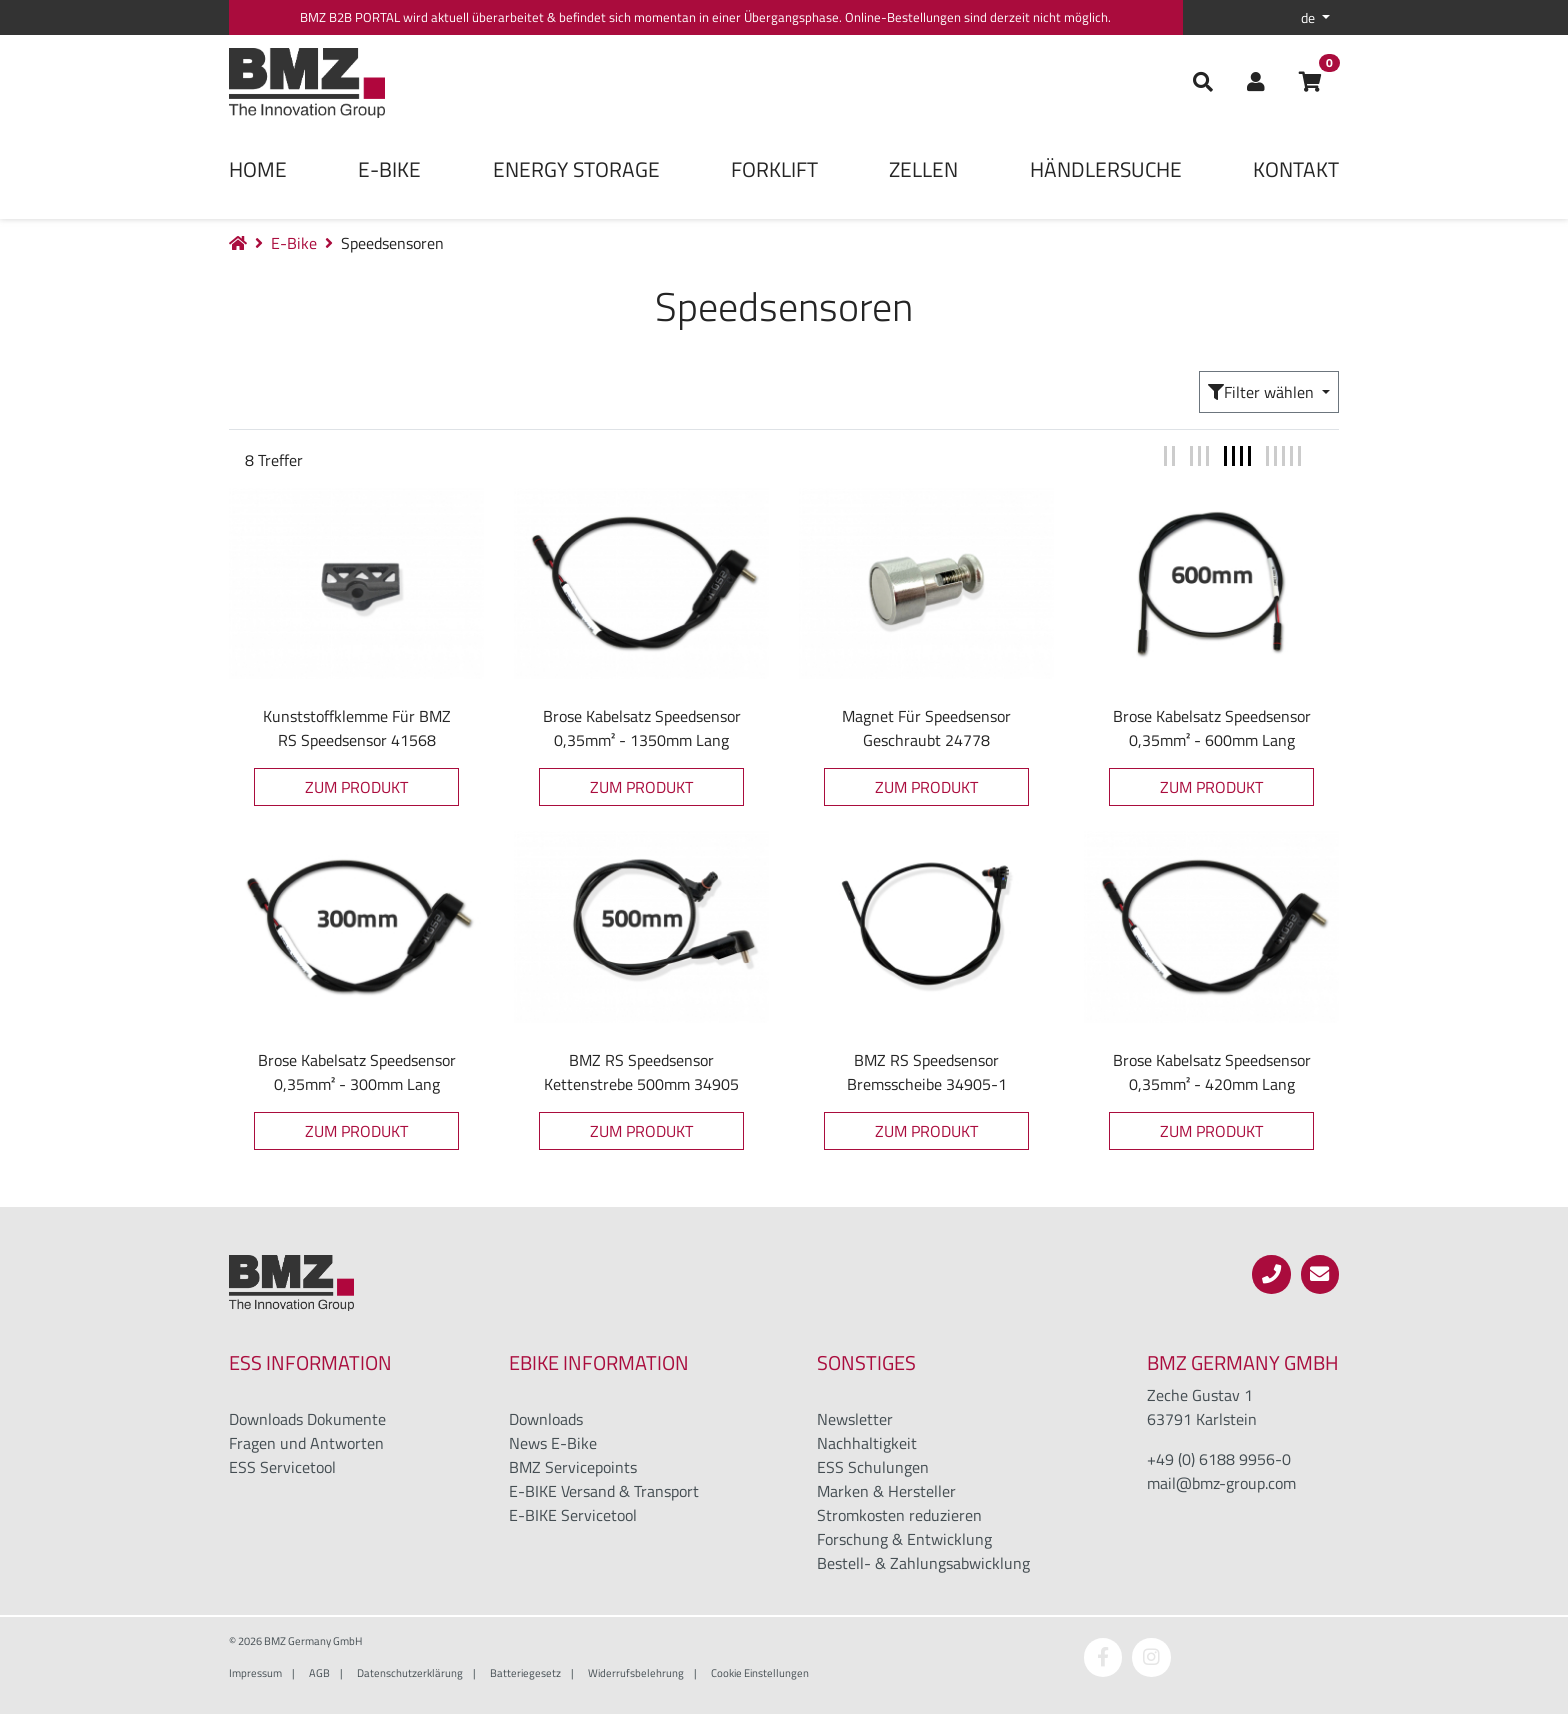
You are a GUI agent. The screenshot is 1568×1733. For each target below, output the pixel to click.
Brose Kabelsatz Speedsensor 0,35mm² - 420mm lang (1212, 1072)
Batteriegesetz (525, 1672)
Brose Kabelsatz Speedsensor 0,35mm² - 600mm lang (1212, 728)
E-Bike (389, 169)
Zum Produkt (356, 787)
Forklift (774, 169)
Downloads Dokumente (307, 1419)
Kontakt (1296, 169)
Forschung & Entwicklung (904, 1539)
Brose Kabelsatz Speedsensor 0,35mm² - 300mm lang (357, 1072)
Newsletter (855, 1419)
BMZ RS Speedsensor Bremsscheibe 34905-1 (927, 1072)
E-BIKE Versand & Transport (604, 1491)
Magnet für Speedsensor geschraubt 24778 (926, 728)
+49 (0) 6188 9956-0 (1219, 1459)
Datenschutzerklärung (410, 1672)
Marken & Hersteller (886, 1491)
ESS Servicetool (282, 1467)
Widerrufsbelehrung (636, 1672)
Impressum (255, 1672)
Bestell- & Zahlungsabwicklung (923, 1563)
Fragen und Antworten (306, 1443)
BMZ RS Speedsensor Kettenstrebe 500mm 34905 (641, 1072)
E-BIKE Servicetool (573, 1515)
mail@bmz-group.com (1221, 1483)
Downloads (546, 1419)
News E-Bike (553, 1443)
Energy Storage (576, 169)
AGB (319, 1672)
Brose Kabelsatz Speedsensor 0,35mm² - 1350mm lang (642, 728)
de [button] (1309, 17)
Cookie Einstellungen (760, 1672)
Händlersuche (1106, 169)
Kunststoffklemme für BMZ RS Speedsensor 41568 (357, 728)
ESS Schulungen (873, 1467)
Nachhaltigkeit (867, 1443)
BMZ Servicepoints (573, 1467)
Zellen (923, 169)
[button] (1256, 83)
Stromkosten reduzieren (899, 1515)
